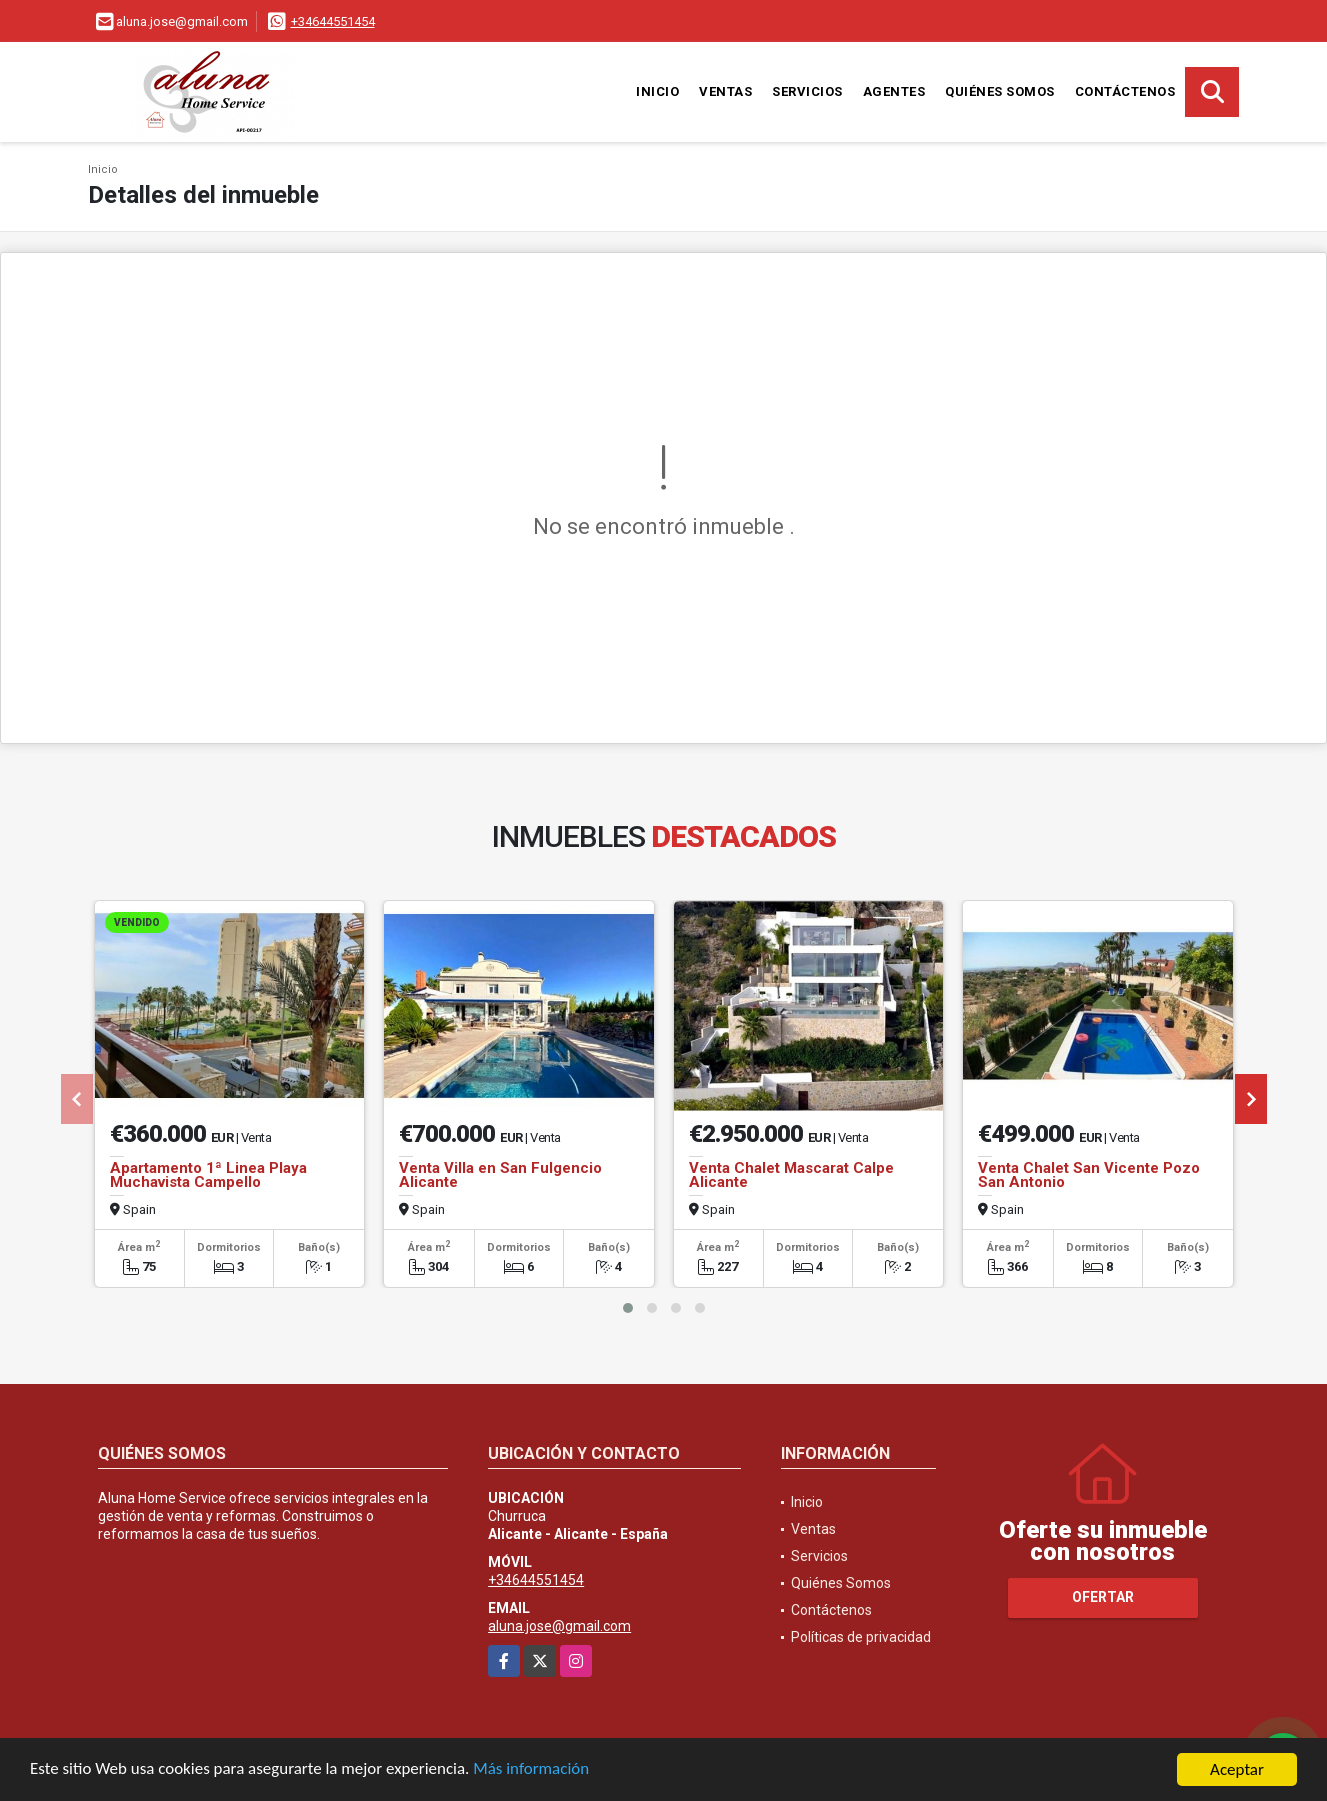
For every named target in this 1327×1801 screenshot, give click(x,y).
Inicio (657, 91)
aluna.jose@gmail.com (559, 1626)
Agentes (894, 91)
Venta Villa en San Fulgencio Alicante (500, 1175)
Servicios (807, 91)
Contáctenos (1125, 91)
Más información (533, 1770)
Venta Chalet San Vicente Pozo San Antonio (1089, 1175)
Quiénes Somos (1000, 91)
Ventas (725, 91)
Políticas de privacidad (861, 1637)
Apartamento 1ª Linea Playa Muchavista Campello (208, 1175)
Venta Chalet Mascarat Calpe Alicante (791, 1175)
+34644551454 (333, 21)
